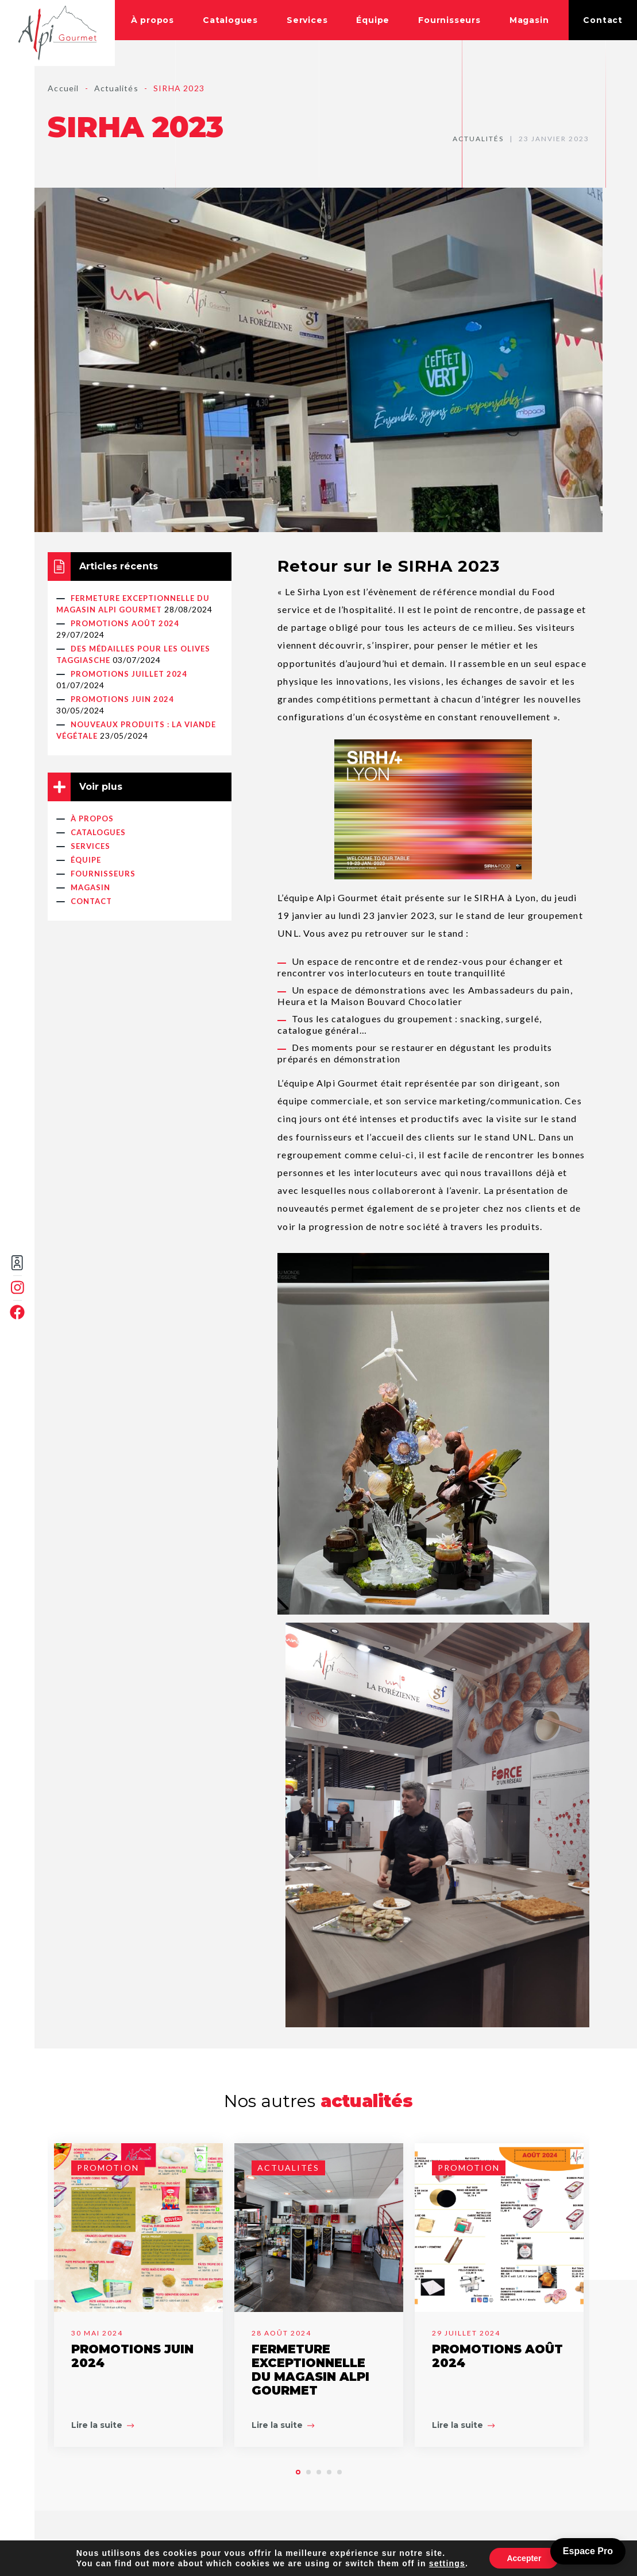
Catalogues (230, 20)
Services (307, 20)
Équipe (372, 20)
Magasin (529, 20)
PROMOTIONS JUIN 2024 (122, 699)
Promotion (108, 2167)
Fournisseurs (449, 20)
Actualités (116, 88)
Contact (603, 20)
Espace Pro (588, 2551)
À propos (152, 20)
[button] (298, 2472)
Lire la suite (102, 2425)
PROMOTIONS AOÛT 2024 (125, 623)
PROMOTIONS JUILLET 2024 (129, 673)
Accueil (63, 88)
